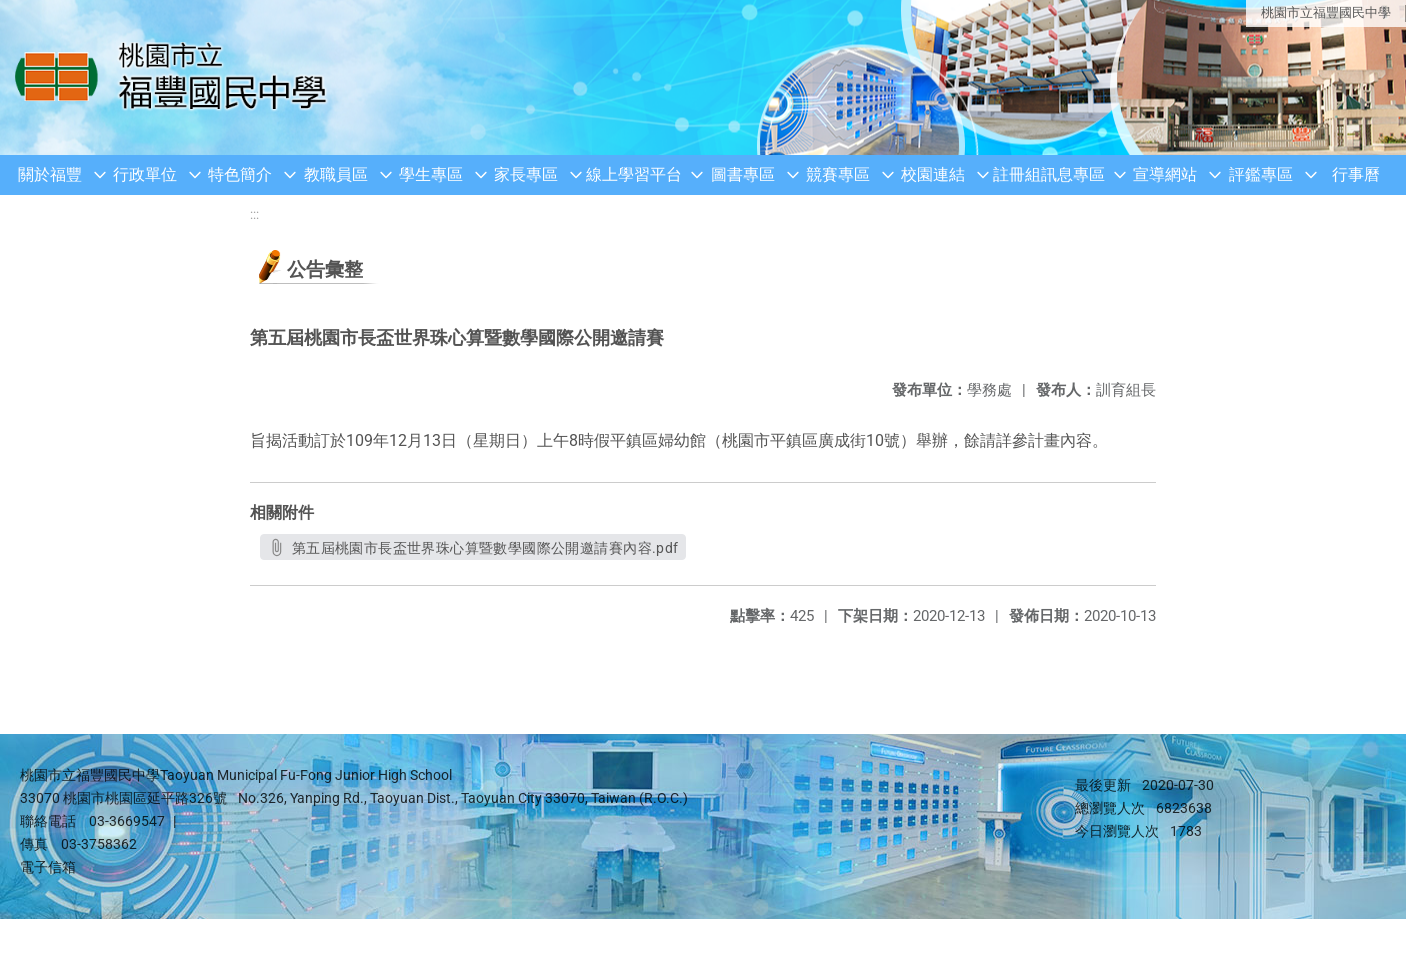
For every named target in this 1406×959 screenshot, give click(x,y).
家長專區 (526, 174)
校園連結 (933, 174)
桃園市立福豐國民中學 (1326, 12)
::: (254, 214)
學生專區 (431, 174)
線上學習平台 (634, 174)
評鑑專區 (1261, 174)
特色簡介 (240, 174)
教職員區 (336, 174)
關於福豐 (50, 174)
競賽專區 (838, 174)
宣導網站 (1165, 174)
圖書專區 (743, 174)
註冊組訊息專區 (1049, 174)
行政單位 (145, 174)
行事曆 (1356, 174)
